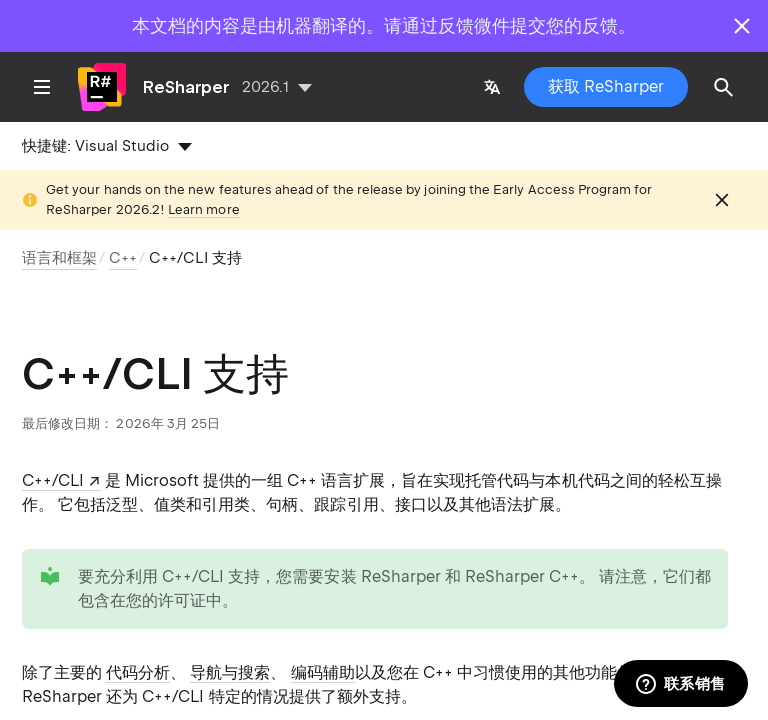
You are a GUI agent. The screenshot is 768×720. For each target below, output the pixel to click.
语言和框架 (59, 258)
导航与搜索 (230, 672)
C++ (123, 258)
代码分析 (138, 672)
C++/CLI (53, 480)
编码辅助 (323, 672)
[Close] (742, 26)
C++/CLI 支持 (195, 258)
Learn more (204, 209)
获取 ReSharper (606, 86)
